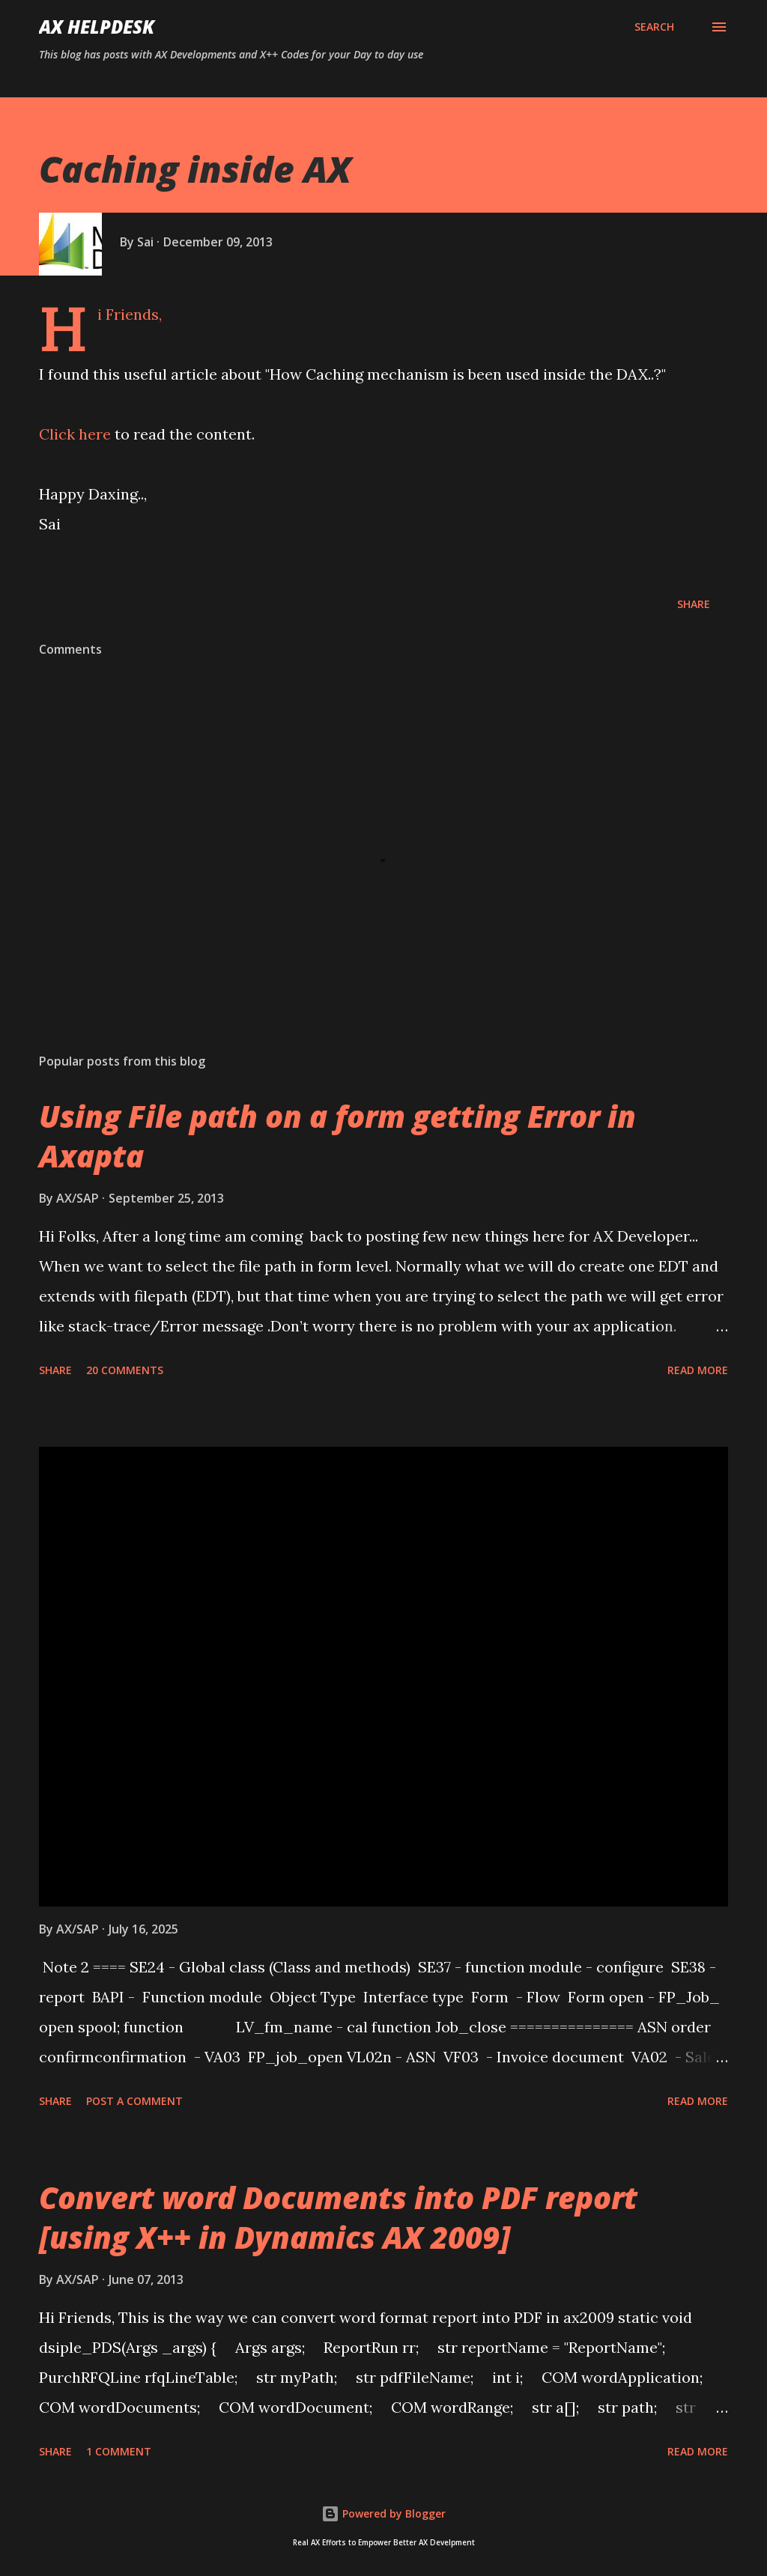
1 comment (118, 2451)
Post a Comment (134, 2101)
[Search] (654, 27)
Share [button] (693, 604)
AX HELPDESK (96, 26)
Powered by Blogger (383, 2513)
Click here (75, 434)
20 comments (124, 1370)
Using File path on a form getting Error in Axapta (337, 1136)
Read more (697, 1370)
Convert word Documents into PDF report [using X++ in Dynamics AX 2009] (338, 2217)
